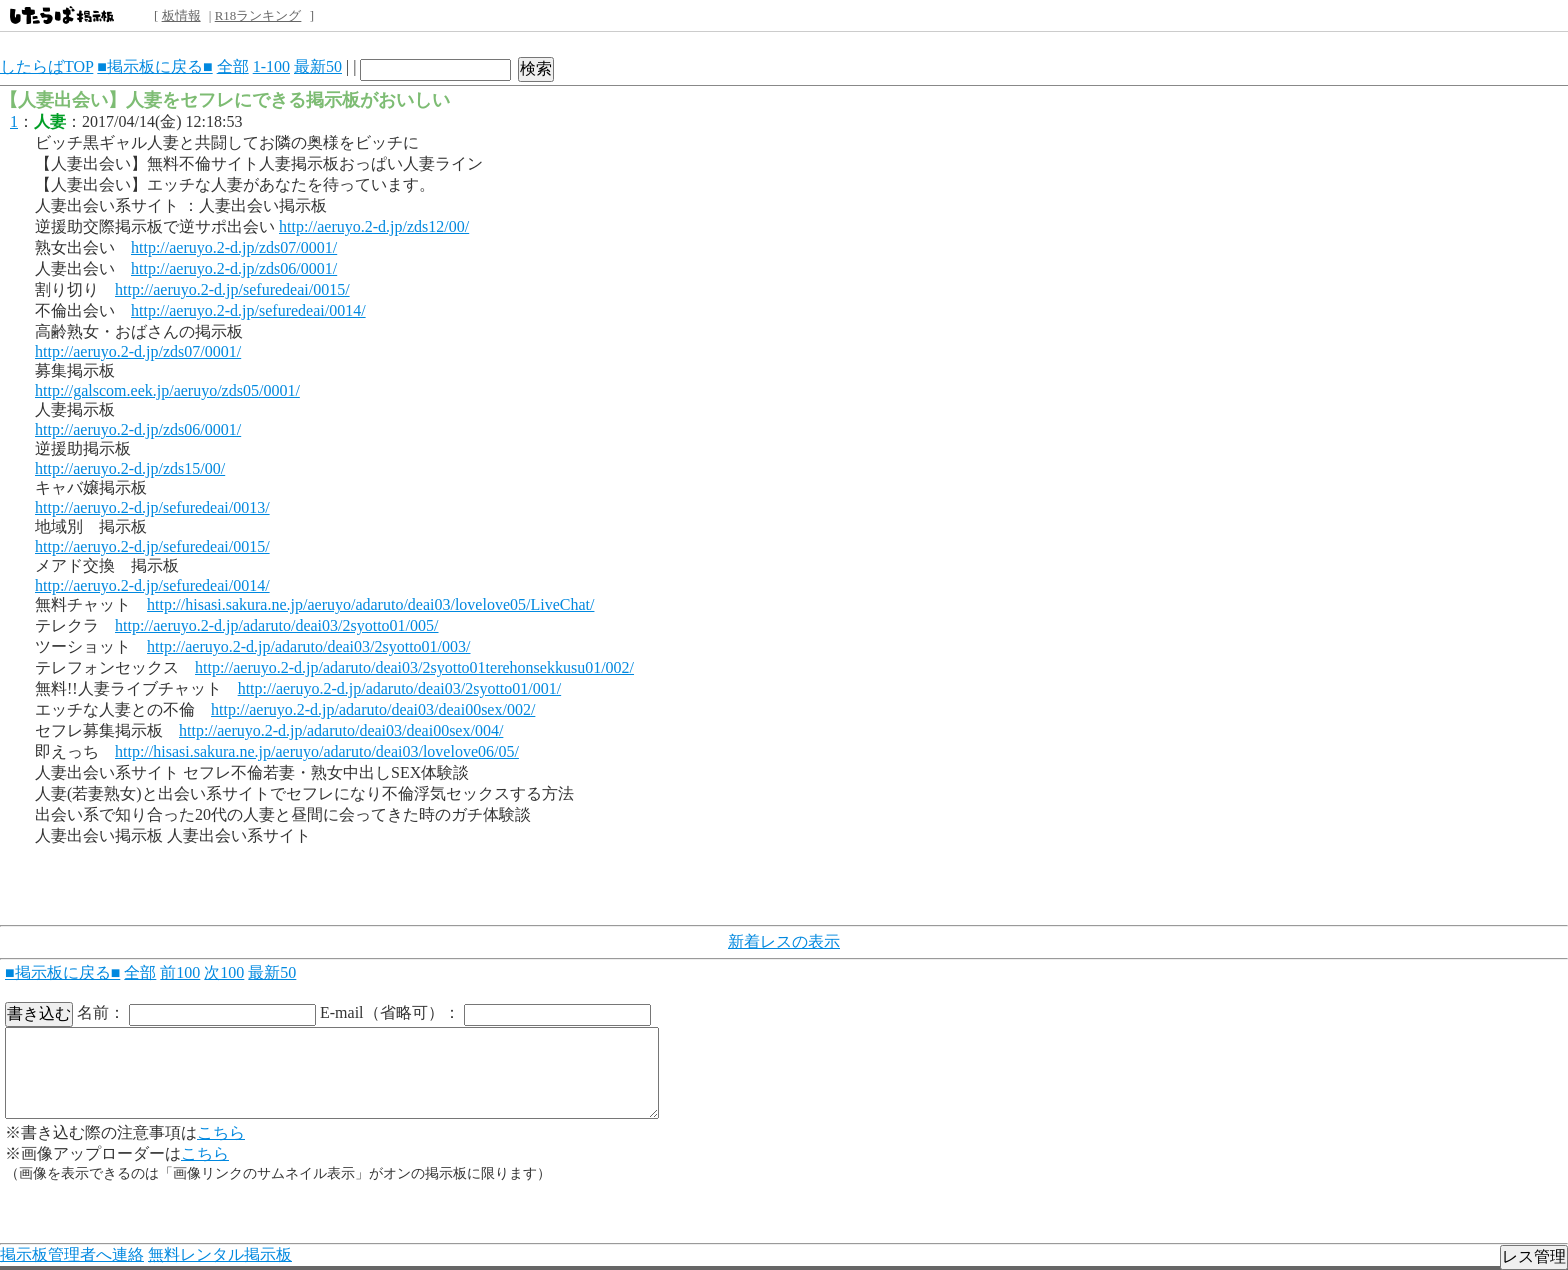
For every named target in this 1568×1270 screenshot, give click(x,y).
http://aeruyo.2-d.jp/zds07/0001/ (234, 247)
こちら (221, 1132)
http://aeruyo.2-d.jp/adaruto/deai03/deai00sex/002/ (373, 709)
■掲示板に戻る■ (154, 66)
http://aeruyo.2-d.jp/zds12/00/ (374, 226)
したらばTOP (46, 66)
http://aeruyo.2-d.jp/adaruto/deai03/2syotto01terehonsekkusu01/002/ (414, 667)
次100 (224, 972)
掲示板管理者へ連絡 (72, 1254)
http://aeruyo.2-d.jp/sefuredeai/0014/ (248, 310)
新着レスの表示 (784, 941)
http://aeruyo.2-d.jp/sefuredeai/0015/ (232, 289)
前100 (180, 972)
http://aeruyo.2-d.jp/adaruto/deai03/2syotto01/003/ (309, 646)
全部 (233, 66)
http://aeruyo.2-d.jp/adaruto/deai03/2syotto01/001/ (400, 688)
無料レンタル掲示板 (220, 1254)
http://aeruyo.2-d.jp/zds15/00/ (130, 468)
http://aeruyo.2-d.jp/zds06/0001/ (234, 268)
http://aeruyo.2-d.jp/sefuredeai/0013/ (152, 507)
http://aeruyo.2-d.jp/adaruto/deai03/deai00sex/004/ (341, 730)
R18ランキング (258, 15)
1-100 (271, 66)
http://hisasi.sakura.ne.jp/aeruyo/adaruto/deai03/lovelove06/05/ (317, 751)
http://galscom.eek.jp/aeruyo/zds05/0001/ (167, 390)
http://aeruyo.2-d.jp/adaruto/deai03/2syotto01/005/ (277, 625)
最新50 (318, 66)
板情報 (181, 15)
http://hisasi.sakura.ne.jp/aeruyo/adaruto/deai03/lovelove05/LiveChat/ (370, 604)
